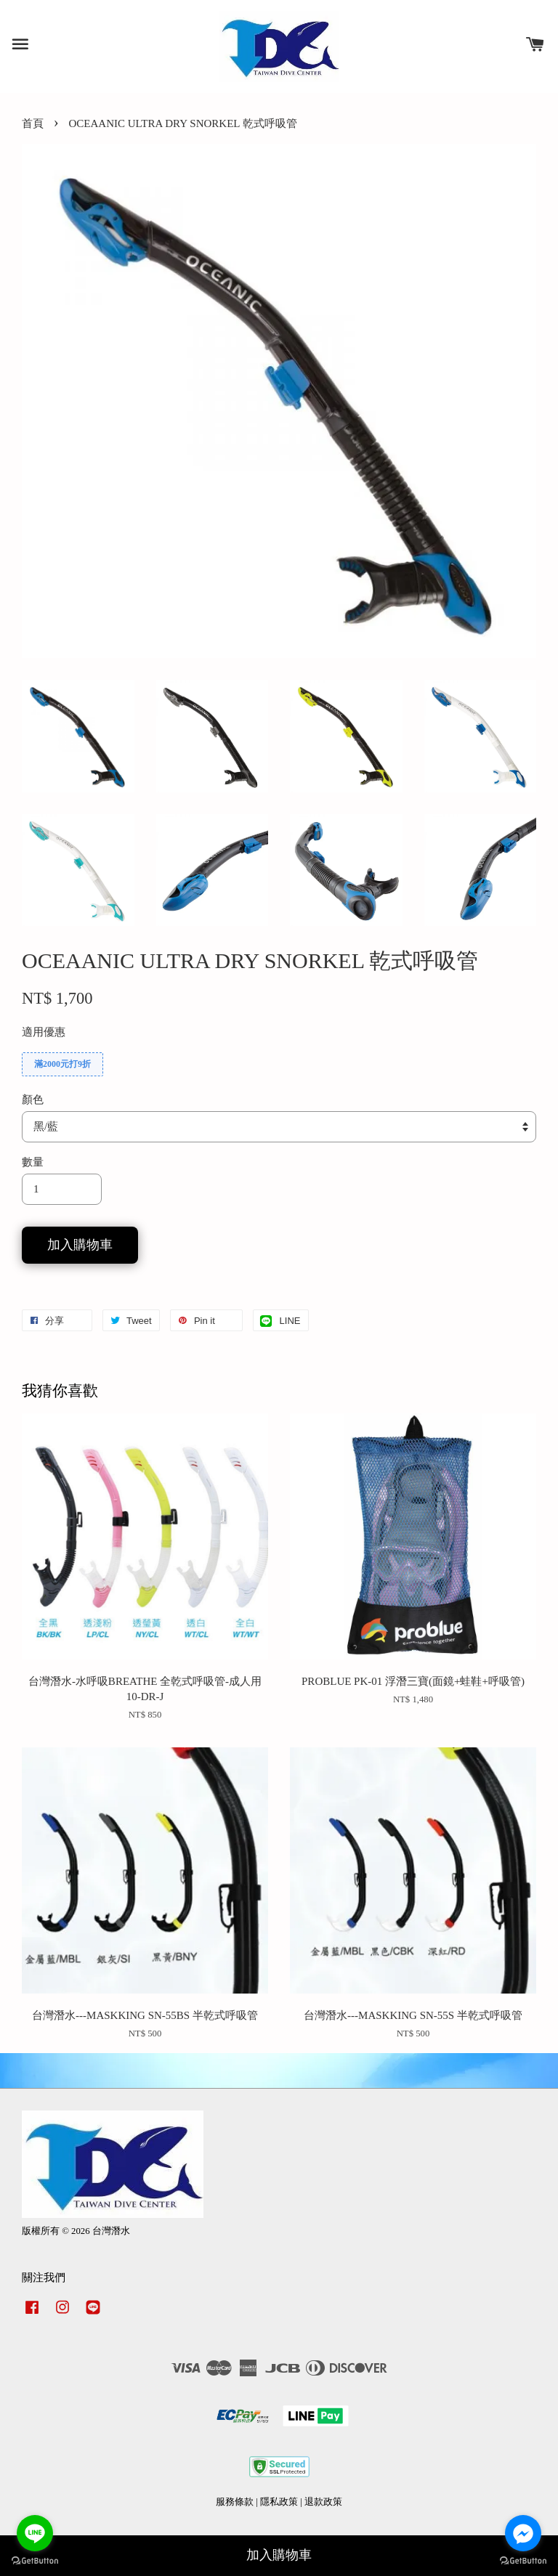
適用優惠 (43, 1032)
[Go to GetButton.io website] (35, 2561)
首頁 (33, 123)
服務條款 (235, 2502)
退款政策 (323, 2502)
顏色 (33, 1099)
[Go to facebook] (523, 2533)
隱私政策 (279, 2502)
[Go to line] (35, 2533)
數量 (33, 1162)
